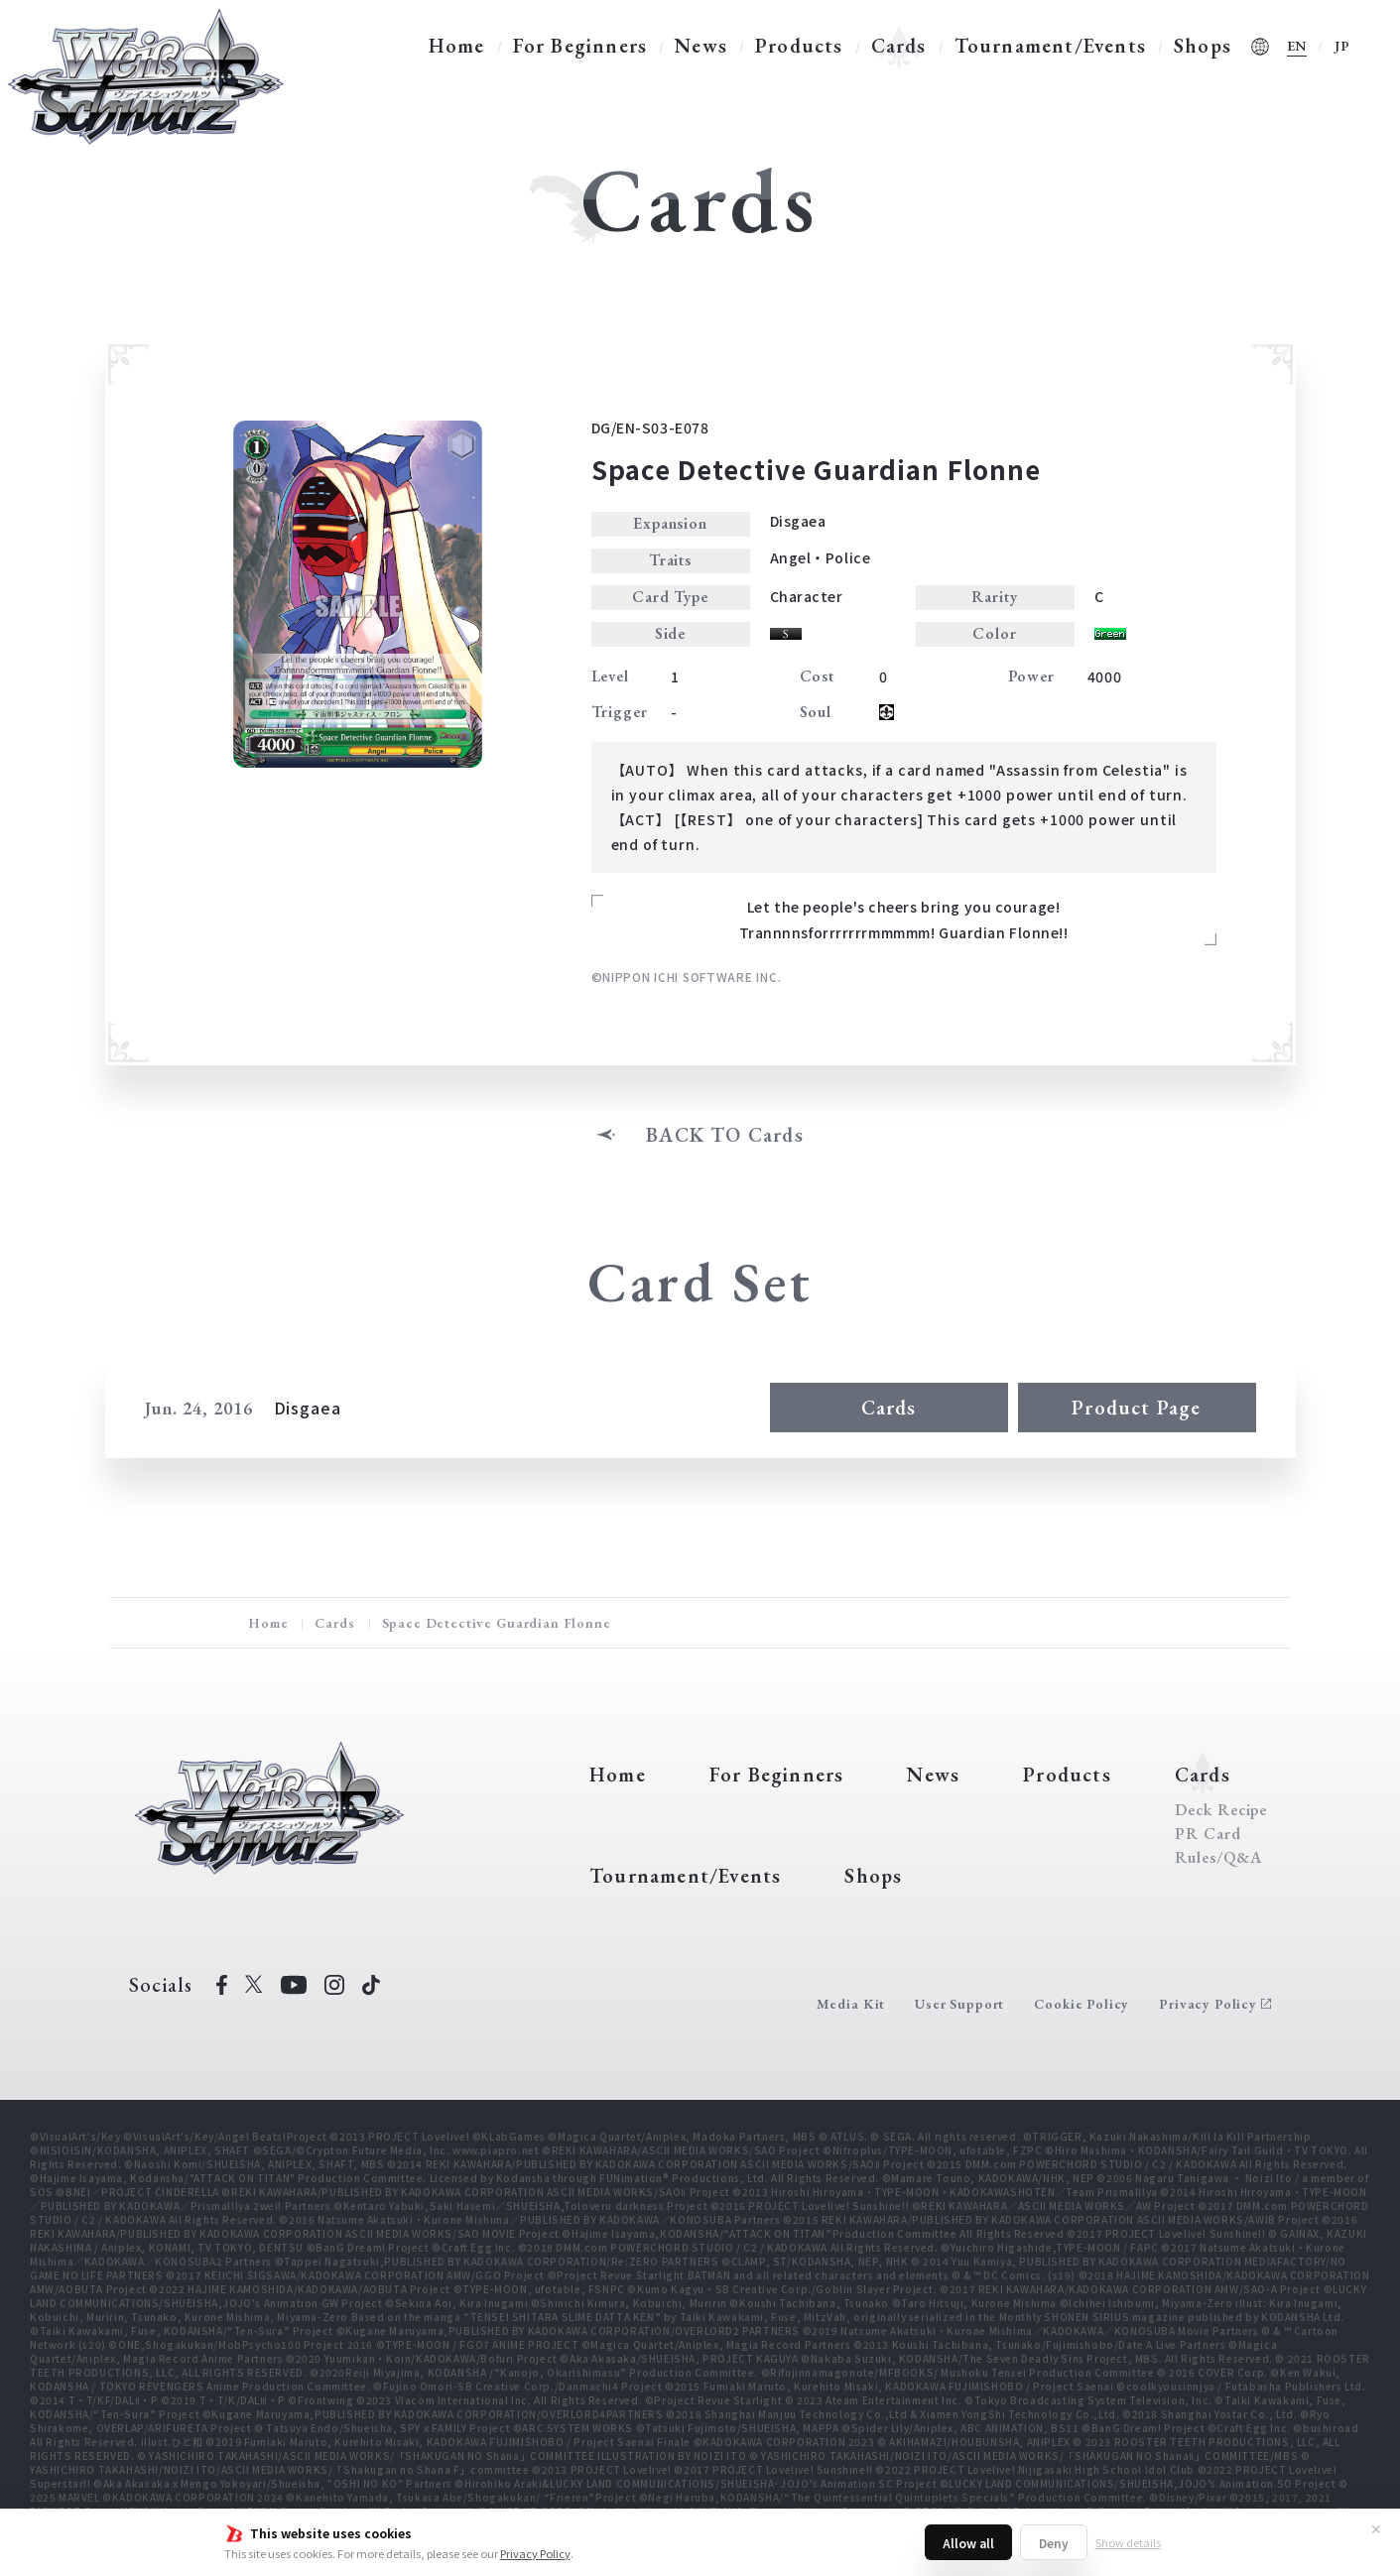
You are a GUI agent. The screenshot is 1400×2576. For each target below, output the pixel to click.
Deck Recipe (1221, 1810)
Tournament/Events (1050, 46)
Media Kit (851, 2004)
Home (457, 46)
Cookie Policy (1081, 2004)
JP (1342, 46)
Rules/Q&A (1218, 1858)
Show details (1128, 2542)
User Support (959, 2004)
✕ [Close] (1376, 2528)
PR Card (1208, 1834)
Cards (899, 46)
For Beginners (580, 46)
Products (799, 46)
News (701, 46)
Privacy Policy (535, 2553)
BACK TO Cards (725, 1135)
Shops (1202, 46)
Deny (1054, 2542)
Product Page (1136, 1407)
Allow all (968, 2542)
